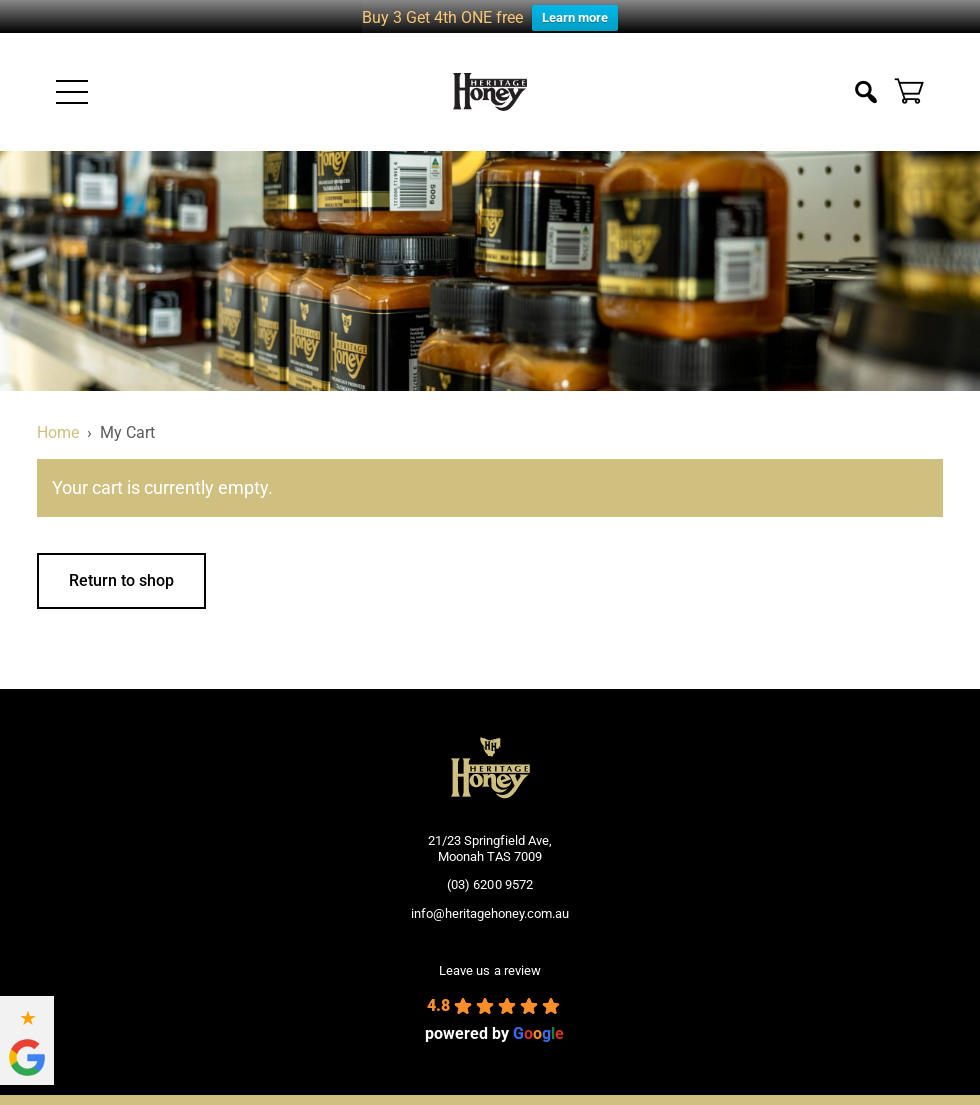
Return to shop (121, 568)
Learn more (575, 17)
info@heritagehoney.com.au (490, 902)
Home (58, 421)
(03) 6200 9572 (489, 873)
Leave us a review (489, 959)
